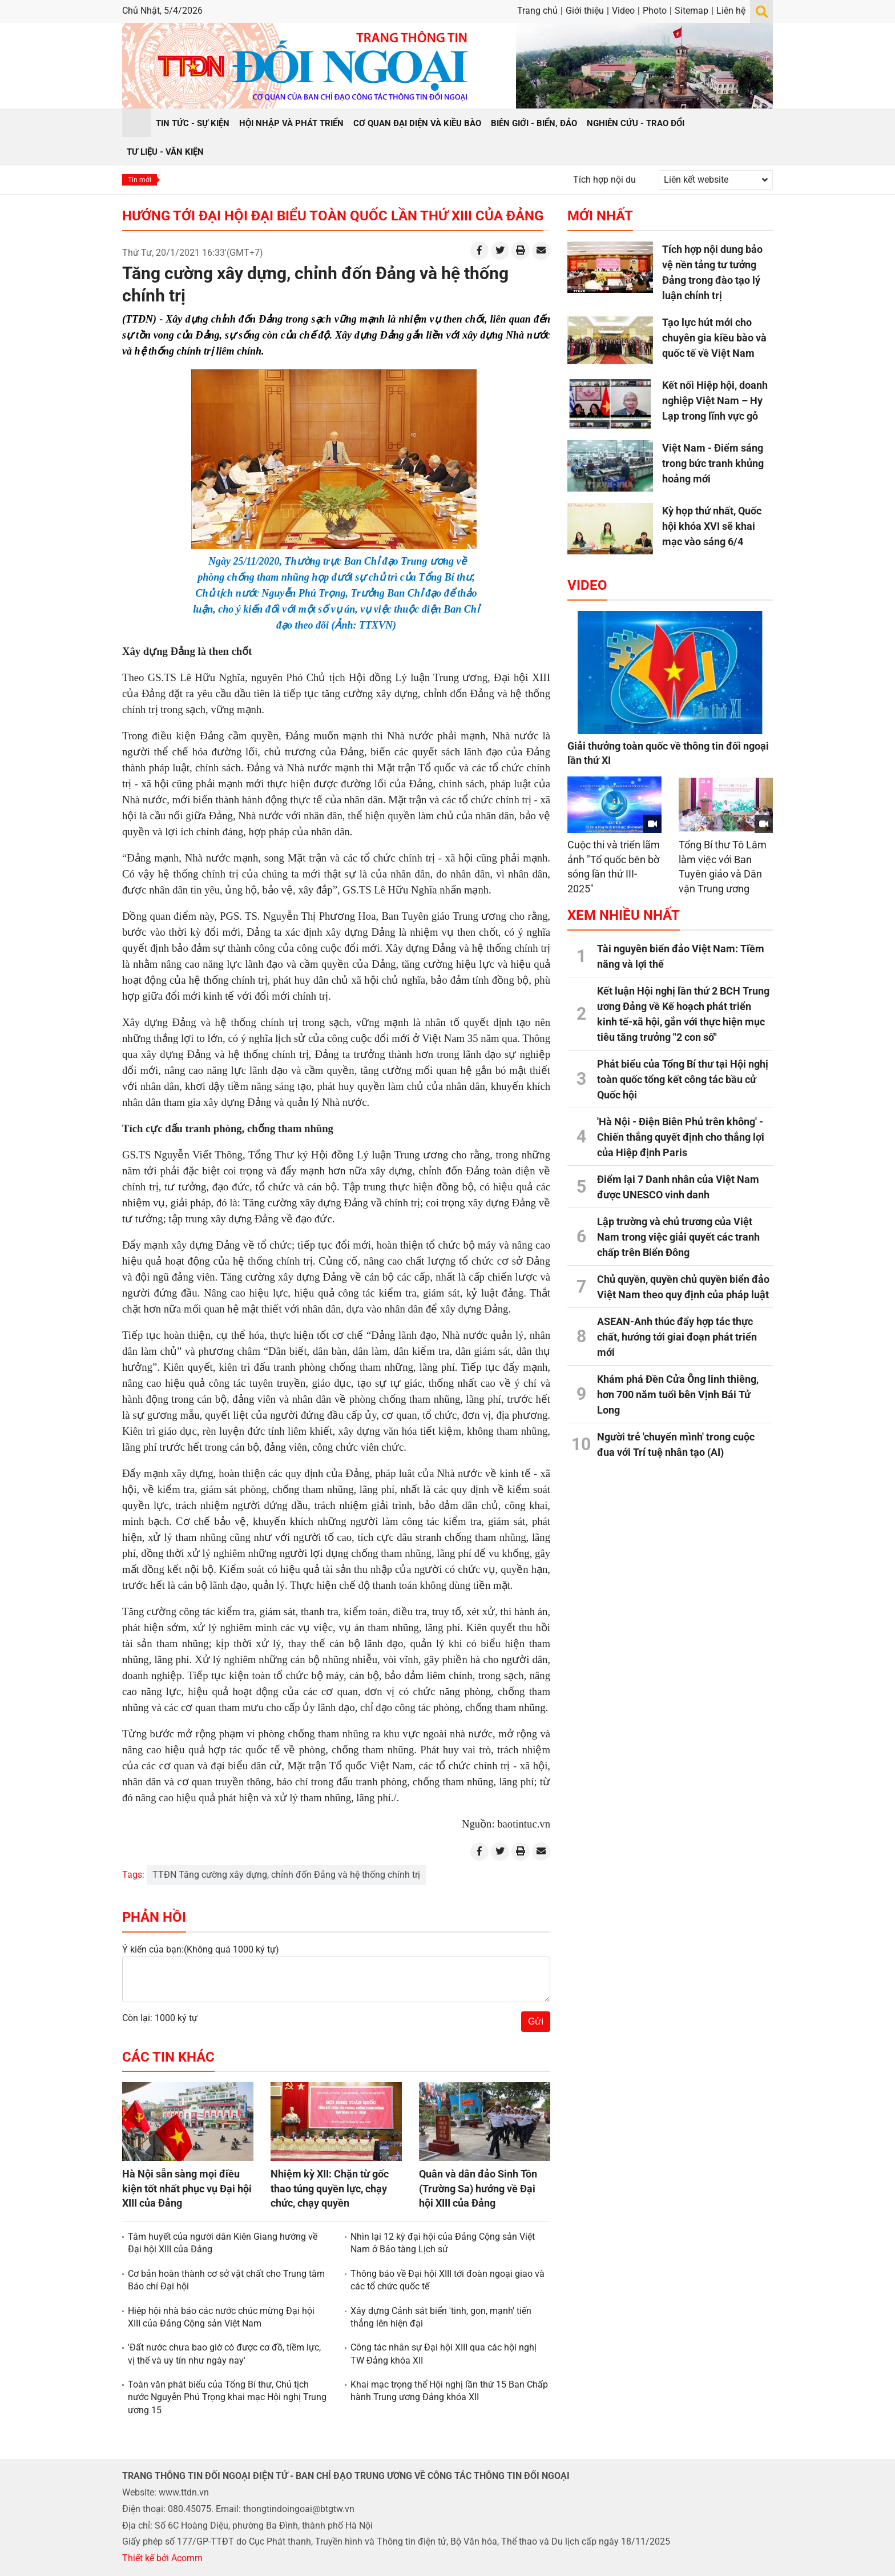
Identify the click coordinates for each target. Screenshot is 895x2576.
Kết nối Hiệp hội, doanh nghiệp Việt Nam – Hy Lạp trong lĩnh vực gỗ (715, 400)
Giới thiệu (585, 10)
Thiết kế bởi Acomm (162, 2558)
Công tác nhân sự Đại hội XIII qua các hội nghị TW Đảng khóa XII (443, 2353)
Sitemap (691, 10)
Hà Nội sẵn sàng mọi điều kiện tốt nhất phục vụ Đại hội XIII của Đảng (187, 2188)
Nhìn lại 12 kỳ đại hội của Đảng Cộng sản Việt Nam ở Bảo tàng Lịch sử (442, 2243)
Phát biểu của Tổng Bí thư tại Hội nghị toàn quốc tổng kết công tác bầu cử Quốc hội (682, 1079)
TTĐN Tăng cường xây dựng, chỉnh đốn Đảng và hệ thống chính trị (286, 1874)
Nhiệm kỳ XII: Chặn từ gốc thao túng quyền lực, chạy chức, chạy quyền (330, 2188)
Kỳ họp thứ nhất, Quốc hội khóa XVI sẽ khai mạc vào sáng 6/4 (711, 526)
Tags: (133, 1874)
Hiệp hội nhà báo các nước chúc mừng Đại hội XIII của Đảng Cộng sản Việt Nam (221, 2317)
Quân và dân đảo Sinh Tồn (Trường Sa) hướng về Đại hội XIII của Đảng (478, 2188)
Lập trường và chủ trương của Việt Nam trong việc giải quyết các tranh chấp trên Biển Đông (678, 1236)
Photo (655, 10)
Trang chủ (537, 10)
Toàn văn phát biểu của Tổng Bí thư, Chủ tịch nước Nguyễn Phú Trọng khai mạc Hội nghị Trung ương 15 (227, 2397)
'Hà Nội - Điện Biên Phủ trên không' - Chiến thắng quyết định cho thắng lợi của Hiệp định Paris (680, 1137)
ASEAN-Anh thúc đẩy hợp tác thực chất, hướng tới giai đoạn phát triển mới (677, 1336)
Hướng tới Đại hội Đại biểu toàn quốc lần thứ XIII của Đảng (332, 216)
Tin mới (139, 180)
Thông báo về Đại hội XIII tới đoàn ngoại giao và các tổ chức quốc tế (447, 2280)
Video (623, 10)
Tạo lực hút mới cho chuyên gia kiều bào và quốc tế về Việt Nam (714, 337)
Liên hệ (730, 10)
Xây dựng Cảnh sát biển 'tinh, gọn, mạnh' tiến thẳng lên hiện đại (440, 2317)
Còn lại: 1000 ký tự (159, 2017)
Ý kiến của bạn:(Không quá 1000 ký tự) (200, 1949)
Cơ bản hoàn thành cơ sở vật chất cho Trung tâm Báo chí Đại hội (226, 2280)
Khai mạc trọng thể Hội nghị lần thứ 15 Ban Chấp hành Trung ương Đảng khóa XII (449, 2390)
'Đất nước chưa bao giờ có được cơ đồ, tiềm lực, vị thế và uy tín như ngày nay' (224, 2353)
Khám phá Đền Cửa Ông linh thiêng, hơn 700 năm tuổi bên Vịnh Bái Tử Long (678, 1394)
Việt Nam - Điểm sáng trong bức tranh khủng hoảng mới (713, 463)
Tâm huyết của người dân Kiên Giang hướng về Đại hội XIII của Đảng (222, 2243)
